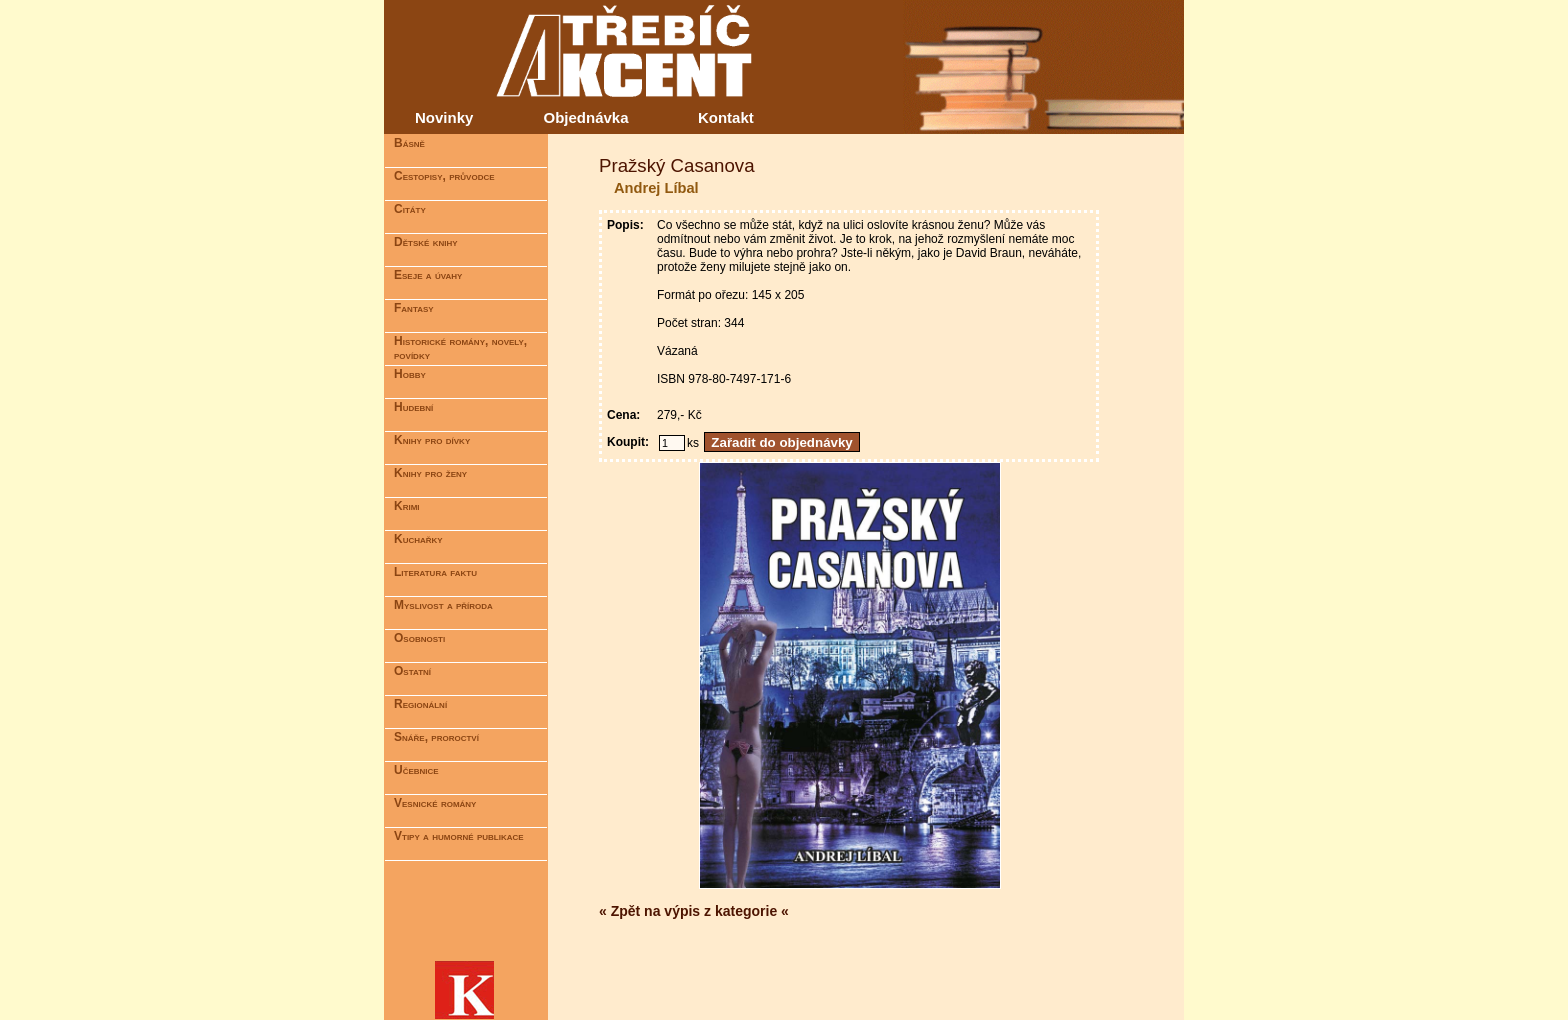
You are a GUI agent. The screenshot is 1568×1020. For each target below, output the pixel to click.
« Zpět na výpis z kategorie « (694, 911)
